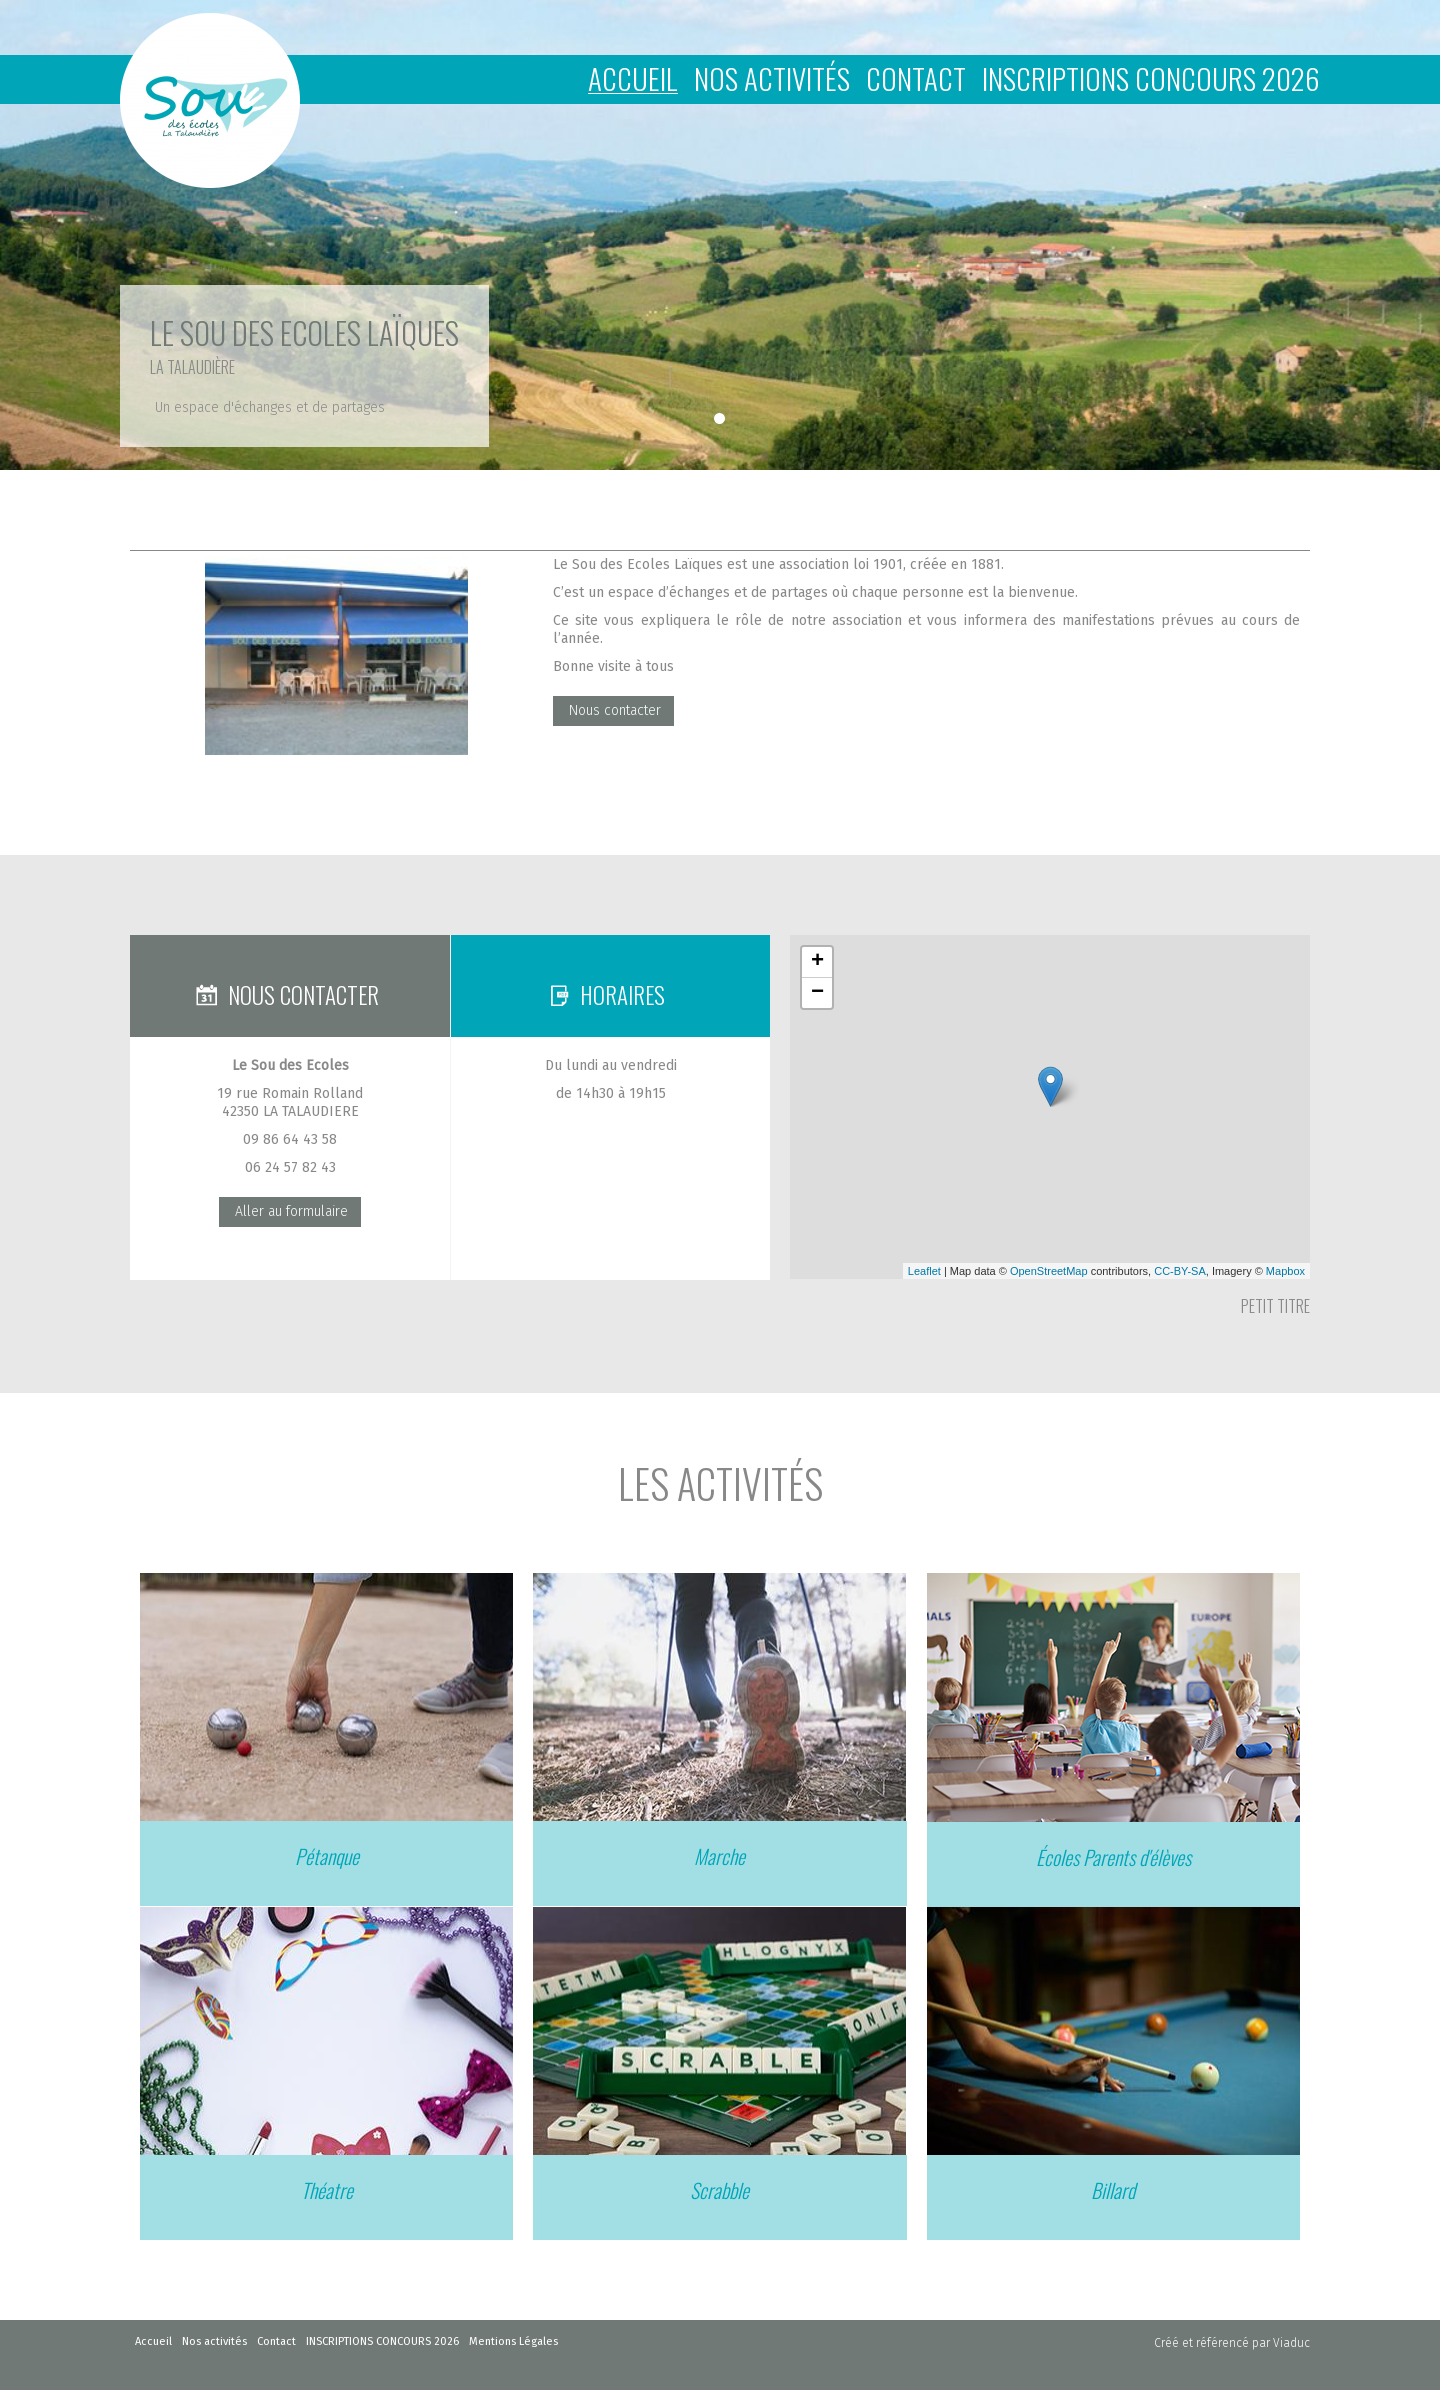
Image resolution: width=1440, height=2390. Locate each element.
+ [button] (817, 962)
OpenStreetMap (1049, 1271)
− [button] (817, 993)
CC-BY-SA (1180, 1271)
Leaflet (924, 1271)
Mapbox (1285, 1271)
